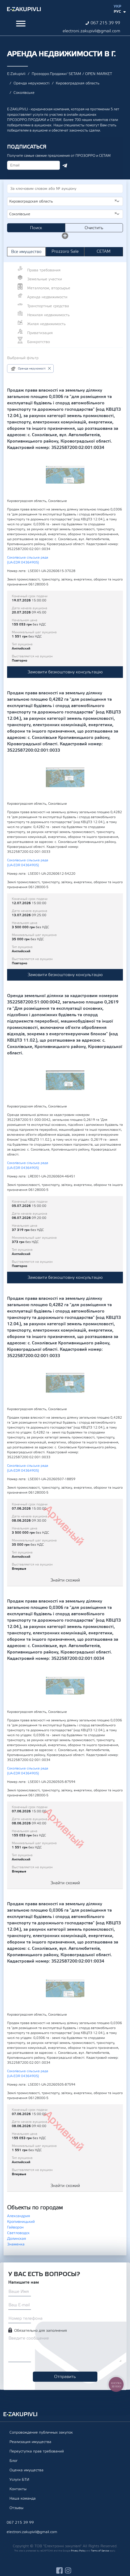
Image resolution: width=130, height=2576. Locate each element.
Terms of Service (100, 2550)
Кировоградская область (78, 83)
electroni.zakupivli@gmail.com (91, 31)
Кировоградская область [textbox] (63, 201)
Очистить (94, 228)
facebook (59, 2570)
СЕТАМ (104, 251)
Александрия (18, 2216)
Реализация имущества (30, 2441)
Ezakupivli (24, 9)
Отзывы (16, 2508)
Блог (13, 2460)
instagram (68, 2570)
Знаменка (16, 2244)
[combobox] (65, 201)
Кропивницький (21, 2221)
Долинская (16, 2238)
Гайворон (15, 2227)
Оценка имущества (26, 2470)
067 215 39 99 (105, 23)
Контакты (17, 2489)
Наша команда (22, 2498)
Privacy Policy (78, 2550)
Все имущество (26, 251)
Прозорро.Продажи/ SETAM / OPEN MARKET (72, 73)
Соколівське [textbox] (63, 213)
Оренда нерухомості (31, 83)
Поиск (36, 228)
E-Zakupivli (16, 73)
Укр (117, 6)
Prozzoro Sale (65, 251)
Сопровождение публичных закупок (41, 2432)
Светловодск (18, 2233)
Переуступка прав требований (36, 2451)
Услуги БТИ (19, 2479)
